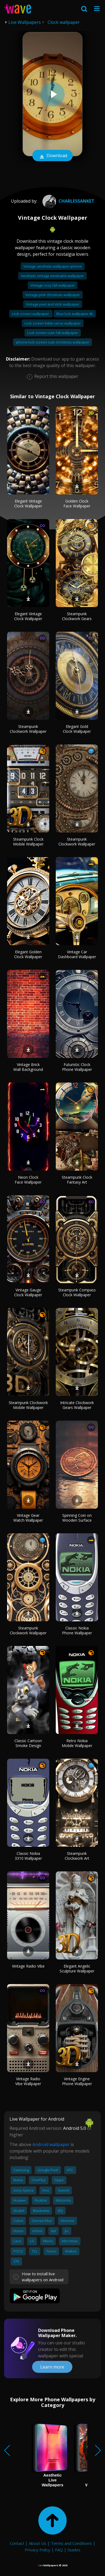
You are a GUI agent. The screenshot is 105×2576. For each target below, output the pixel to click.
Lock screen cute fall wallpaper (52, 332)
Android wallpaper (51, 2144)
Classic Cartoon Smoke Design (28, 1743)
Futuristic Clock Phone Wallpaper (77, 1067)
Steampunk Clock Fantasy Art (77, 1180)
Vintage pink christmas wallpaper (52, 294)
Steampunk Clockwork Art (77, 1856)
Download (52, 156)
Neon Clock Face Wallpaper (28, 1180)
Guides (74, 2549)
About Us (37, 2543)
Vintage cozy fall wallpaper (52, 285)
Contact (17, 2543)
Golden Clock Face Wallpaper (76, 503)
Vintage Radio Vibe (28, 1966)
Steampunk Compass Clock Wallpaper (77, 1292)
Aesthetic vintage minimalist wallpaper (52, 275)
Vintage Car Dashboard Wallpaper (77, 954)
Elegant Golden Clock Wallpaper (28, 954)
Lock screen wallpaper (31, 313)
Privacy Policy (37, 2549)
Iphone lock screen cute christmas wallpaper (52, 342)
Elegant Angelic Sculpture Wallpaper (77, 1968)
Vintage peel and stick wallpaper (52, 304)
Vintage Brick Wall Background (28, 1067)
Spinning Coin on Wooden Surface (77, 1518)
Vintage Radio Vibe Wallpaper (28, 2081)
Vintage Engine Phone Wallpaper (77, 2081)
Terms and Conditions (71, 2543)
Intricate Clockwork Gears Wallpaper (77, 1405)
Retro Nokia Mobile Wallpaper (77, 1743)
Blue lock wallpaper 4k (74, 313)
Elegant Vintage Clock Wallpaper (28, 503)
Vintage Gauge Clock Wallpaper (28, 1292)
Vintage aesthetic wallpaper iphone (52, 266)
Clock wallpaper (64, 22)
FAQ (59, 2549)
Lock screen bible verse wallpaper (52, 323)
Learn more (52, 2367)
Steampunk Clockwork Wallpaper (28, 729)
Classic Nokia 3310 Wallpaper (28, 1856)
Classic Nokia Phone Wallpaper (77, 1630)
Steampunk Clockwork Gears (77, 616)
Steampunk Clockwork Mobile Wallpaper (28, 1405)
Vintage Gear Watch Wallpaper (28, 1518)
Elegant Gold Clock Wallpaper (77, 729)
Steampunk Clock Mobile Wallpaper (28, 842)
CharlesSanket (67, 201)
